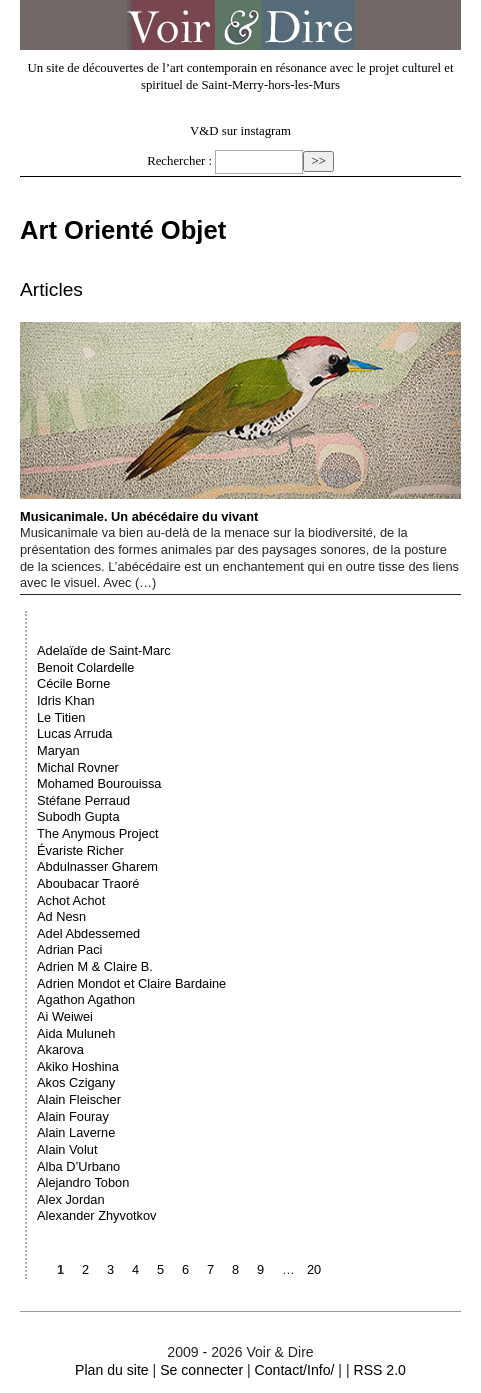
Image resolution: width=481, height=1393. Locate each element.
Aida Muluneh (76, 1033)
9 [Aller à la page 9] (260, 1269)
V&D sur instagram (240, 131)
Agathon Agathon (86, 999)
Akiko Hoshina (78, 1066)
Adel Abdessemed (88, 933)
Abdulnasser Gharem (97, 866)
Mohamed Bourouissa (99, 783)
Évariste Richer (80, 850)
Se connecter (201, 1370)
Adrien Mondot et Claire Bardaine (131, 983)
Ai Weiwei (65, 1016)
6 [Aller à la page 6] (185, 1269)
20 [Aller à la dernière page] (314, 1269)
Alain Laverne (76, 1132)
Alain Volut (67, 1149)
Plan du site (112, 1370)
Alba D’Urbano (78, 1166)
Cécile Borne (73, 683)
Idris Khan (66, 700)
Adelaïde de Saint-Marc (104, 650)
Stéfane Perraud (83, 800)
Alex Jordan (71, 1199)
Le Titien (61, 717)
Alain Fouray (73, 1116)
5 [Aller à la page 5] (160, 1269)
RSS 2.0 (379, 1370)
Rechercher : (179, 161)
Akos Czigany (76, 1082)
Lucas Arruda (74, 733)
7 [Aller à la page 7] (210, 1269)
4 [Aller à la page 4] (135, 1269)
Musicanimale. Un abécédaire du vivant (240, 422)
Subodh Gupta (78, 816)
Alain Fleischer (79, 1099)
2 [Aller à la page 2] (85, 1269)
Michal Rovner (78, 767)
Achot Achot (71, 900)
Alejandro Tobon (83, 1182)
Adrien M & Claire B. (95, 966)
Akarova (60, 1049)
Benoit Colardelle (85, 667)
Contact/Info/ (295, 1370)
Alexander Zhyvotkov (97, 1215)
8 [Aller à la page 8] (235, 1269)
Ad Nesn (61, 916)
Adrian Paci (69, 949)
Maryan (58, 750)
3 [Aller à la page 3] (110, 1269)
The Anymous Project (98, 833)
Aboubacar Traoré (88, 883)
